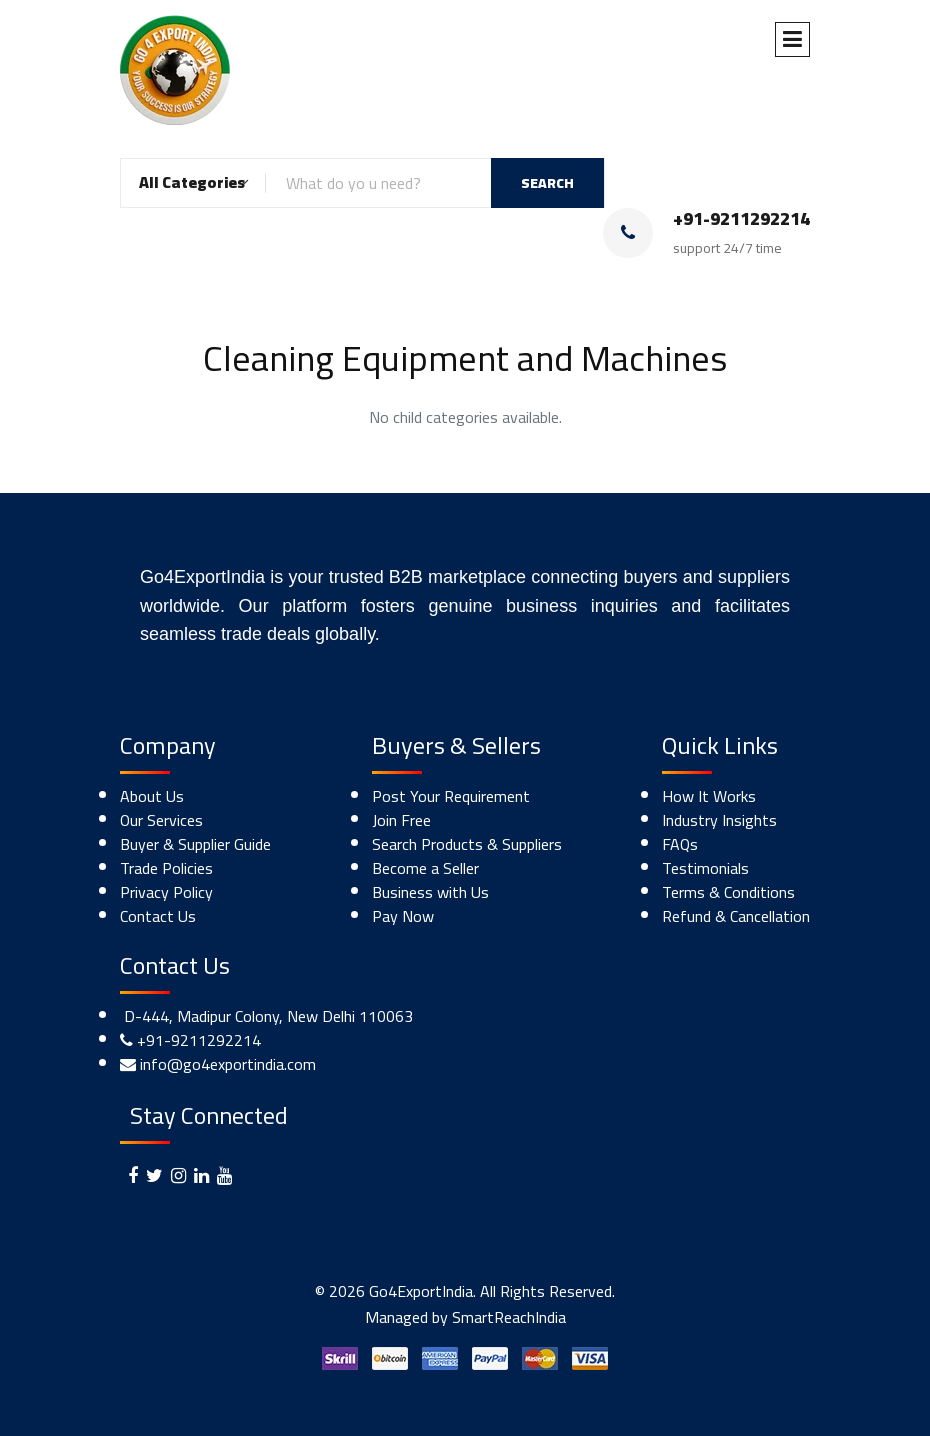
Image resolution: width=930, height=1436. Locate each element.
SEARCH (547, 183)
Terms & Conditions (728, 892)
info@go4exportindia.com (228, 1064)
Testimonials (705, 868)
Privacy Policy (166, 892)
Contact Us (158, 916)
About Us (152, 796)
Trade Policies (166, 868)
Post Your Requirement (451, 796)
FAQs (680, 844)
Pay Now (403, 916)
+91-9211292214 (199, 1040)
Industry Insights (719, 820)
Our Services (161, 820)
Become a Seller (425, 868)
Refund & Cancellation (736, 916)
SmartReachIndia (509, 1317)
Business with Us (430, 892)
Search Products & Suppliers (467, 844)
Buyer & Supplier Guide (195, 844)
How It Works (709, 796)
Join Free (401, 820)
